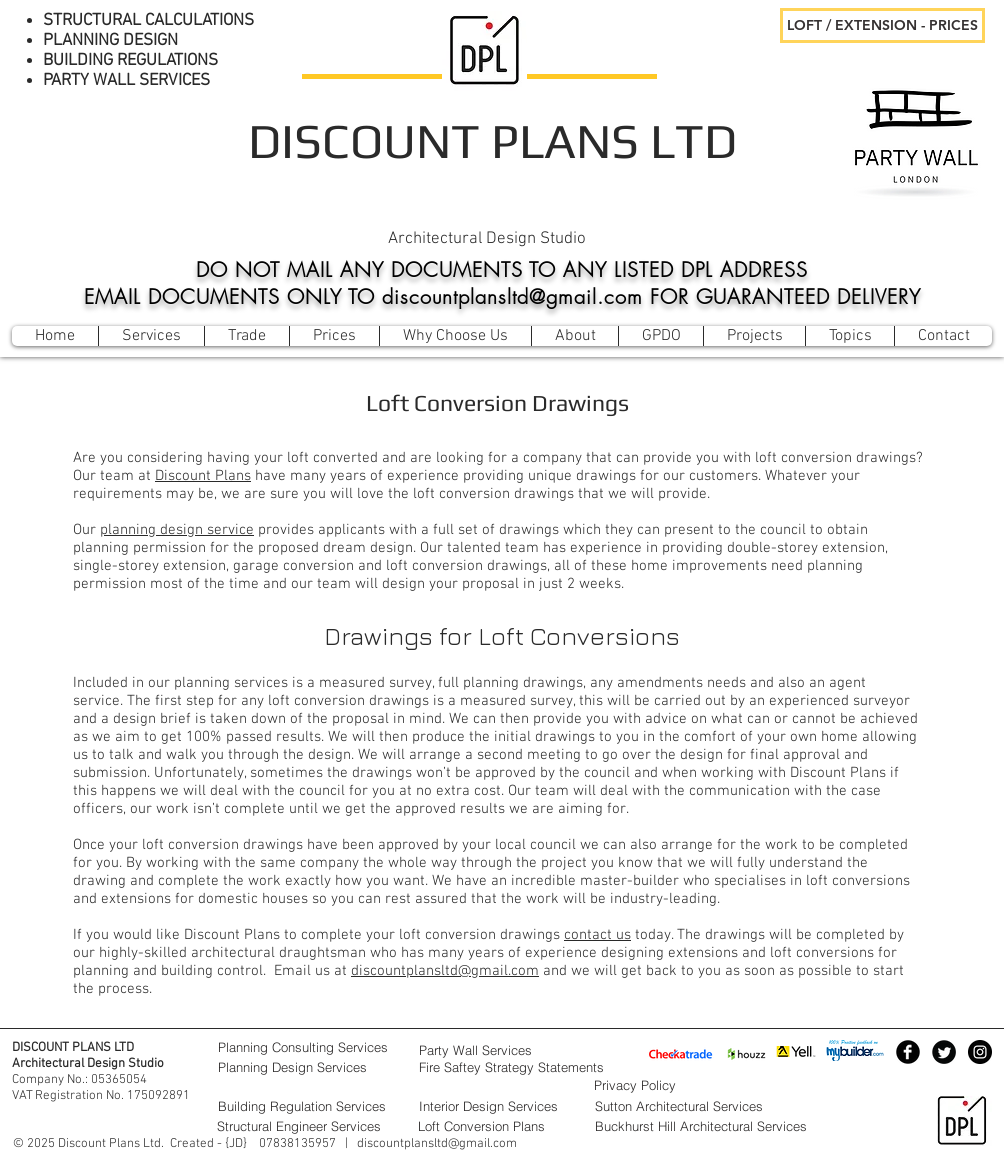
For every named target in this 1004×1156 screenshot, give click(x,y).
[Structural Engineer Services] (307, 1126)
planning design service (177, 530)
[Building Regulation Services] (308, 1106)
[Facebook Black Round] (908, 1052)
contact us (597, 935)
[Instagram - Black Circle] (980, 1052)
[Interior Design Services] (501, 1106)
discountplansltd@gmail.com (445, 971)
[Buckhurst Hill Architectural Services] (720, 1126)
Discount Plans (203, 476)
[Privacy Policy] (684, 1085)
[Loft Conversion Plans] (500, 1126)
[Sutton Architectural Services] (720, 1106)
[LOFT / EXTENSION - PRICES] (882, 25)
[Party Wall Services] (501, 1050)
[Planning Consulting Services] (308, 1047)
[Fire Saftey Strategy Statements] (539, 1067)
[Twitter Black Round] (944, 1052)
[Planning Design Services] (308, 1067)
